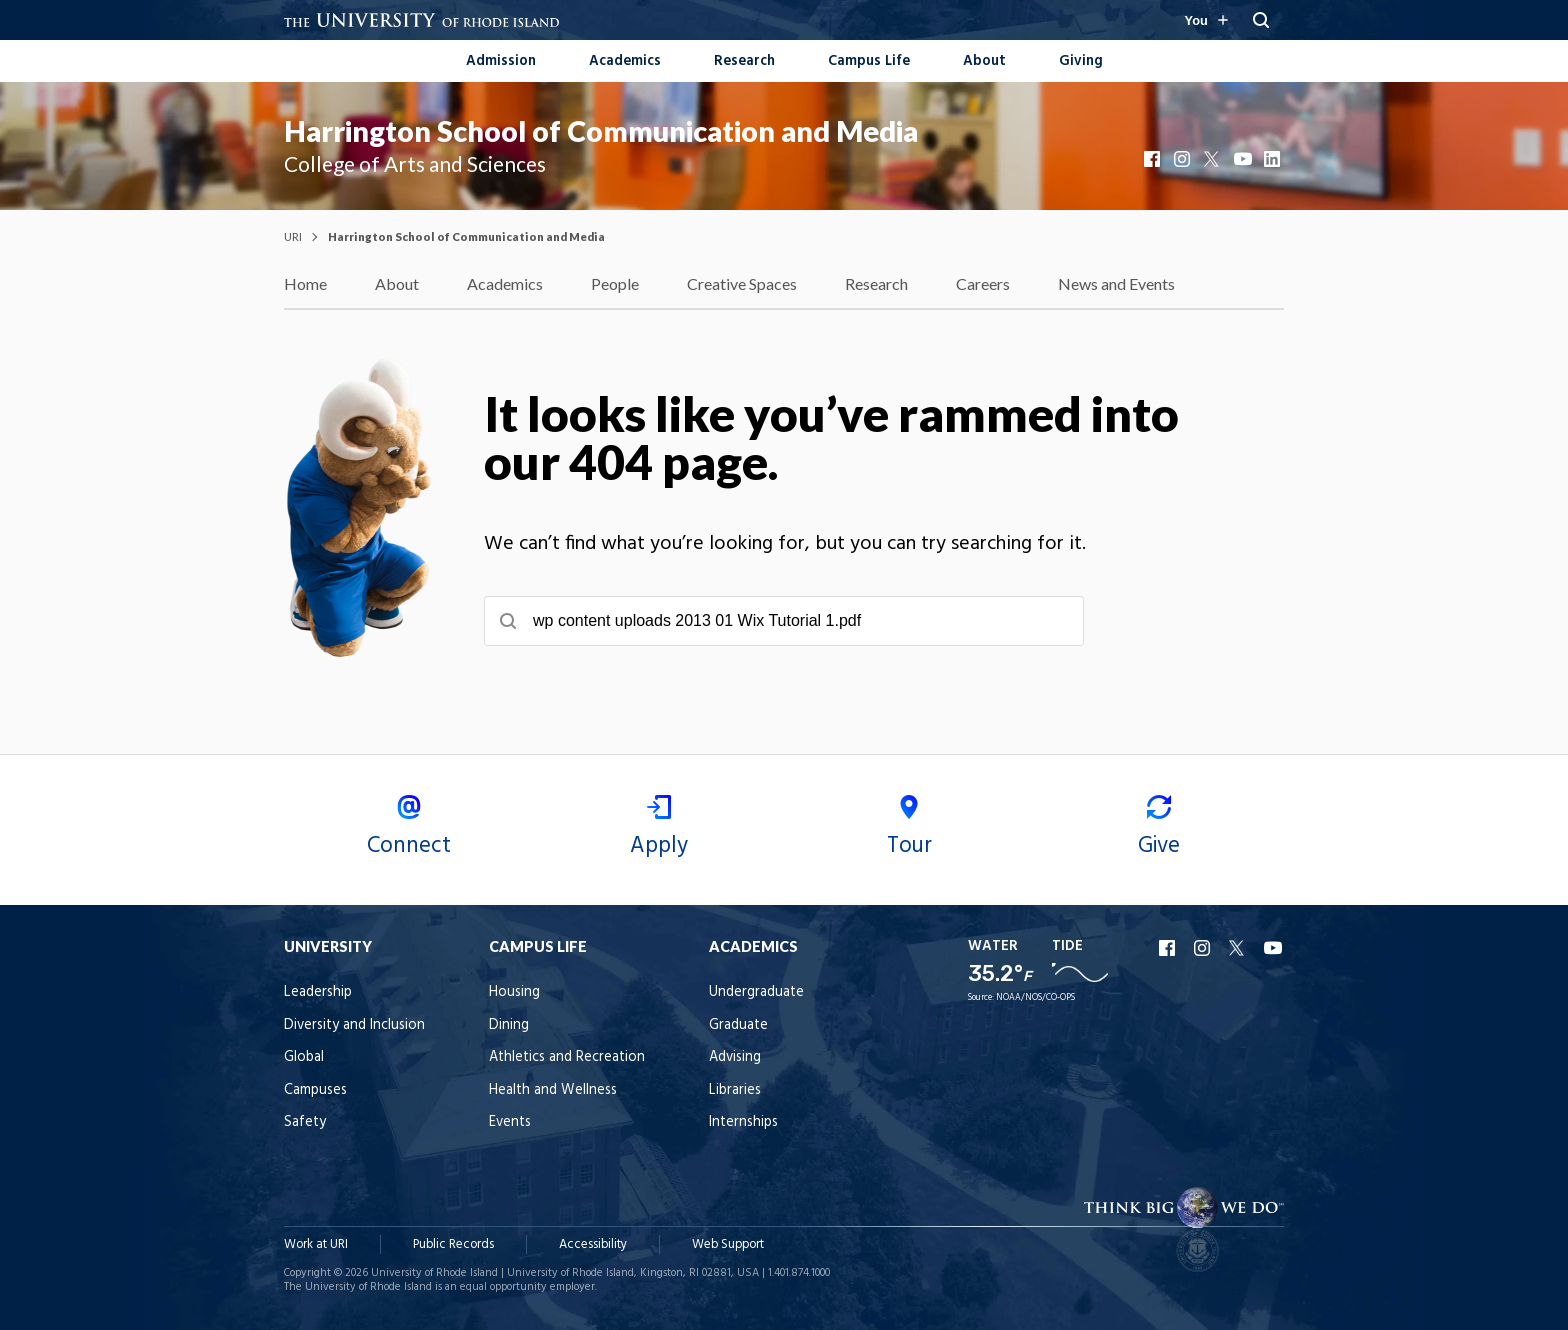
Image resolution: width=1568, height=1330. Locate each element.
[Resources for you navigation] (1206, 20)
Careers (983, 283)
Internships (743, 1122)
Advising (735, 1057)
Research (744, 61)
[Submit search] (508, 621)
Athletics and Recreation (567, 1057)
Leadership (318, 992)
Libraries (735, 1090)
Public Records (453, 1244)
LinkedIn (1274, 159)
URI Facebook (1169, 948)
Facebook (1154, 159)
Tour (909, 829)
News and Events (1116, 283)
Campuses (315, 1090)
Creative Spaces (742, 283)
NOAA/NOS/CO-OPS (1035, 998)
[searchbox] (784, 621)
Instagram (1184, 159)
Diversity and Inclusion (354, 1025)
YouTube (1244, 159)
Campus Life (869, 61)
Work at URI (316, 1244)
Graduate (738, 1025)
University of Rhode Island (434, 1273)
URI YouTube (1274, 948)
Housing (514, 992)
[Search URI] (1261, 20)
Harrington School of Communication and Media (601, 131)
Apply (659, 829)
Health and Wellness (553, 1090)
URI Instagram (1204, 948)
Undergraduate (756, 992)
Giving (1081, 61)
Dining (509, 1025)
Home (305, 283)
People (615, 283)
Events (510, 1122)
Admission (501, 61)
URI (293, 236)
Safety (305, 1122)
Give (1159, 829)
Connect (409, 829)
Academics (625, 61)
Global (304, 1057)
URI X (1239, 948)
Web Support (728, 1244)
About (984, 61)
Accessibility (593, 1244)
